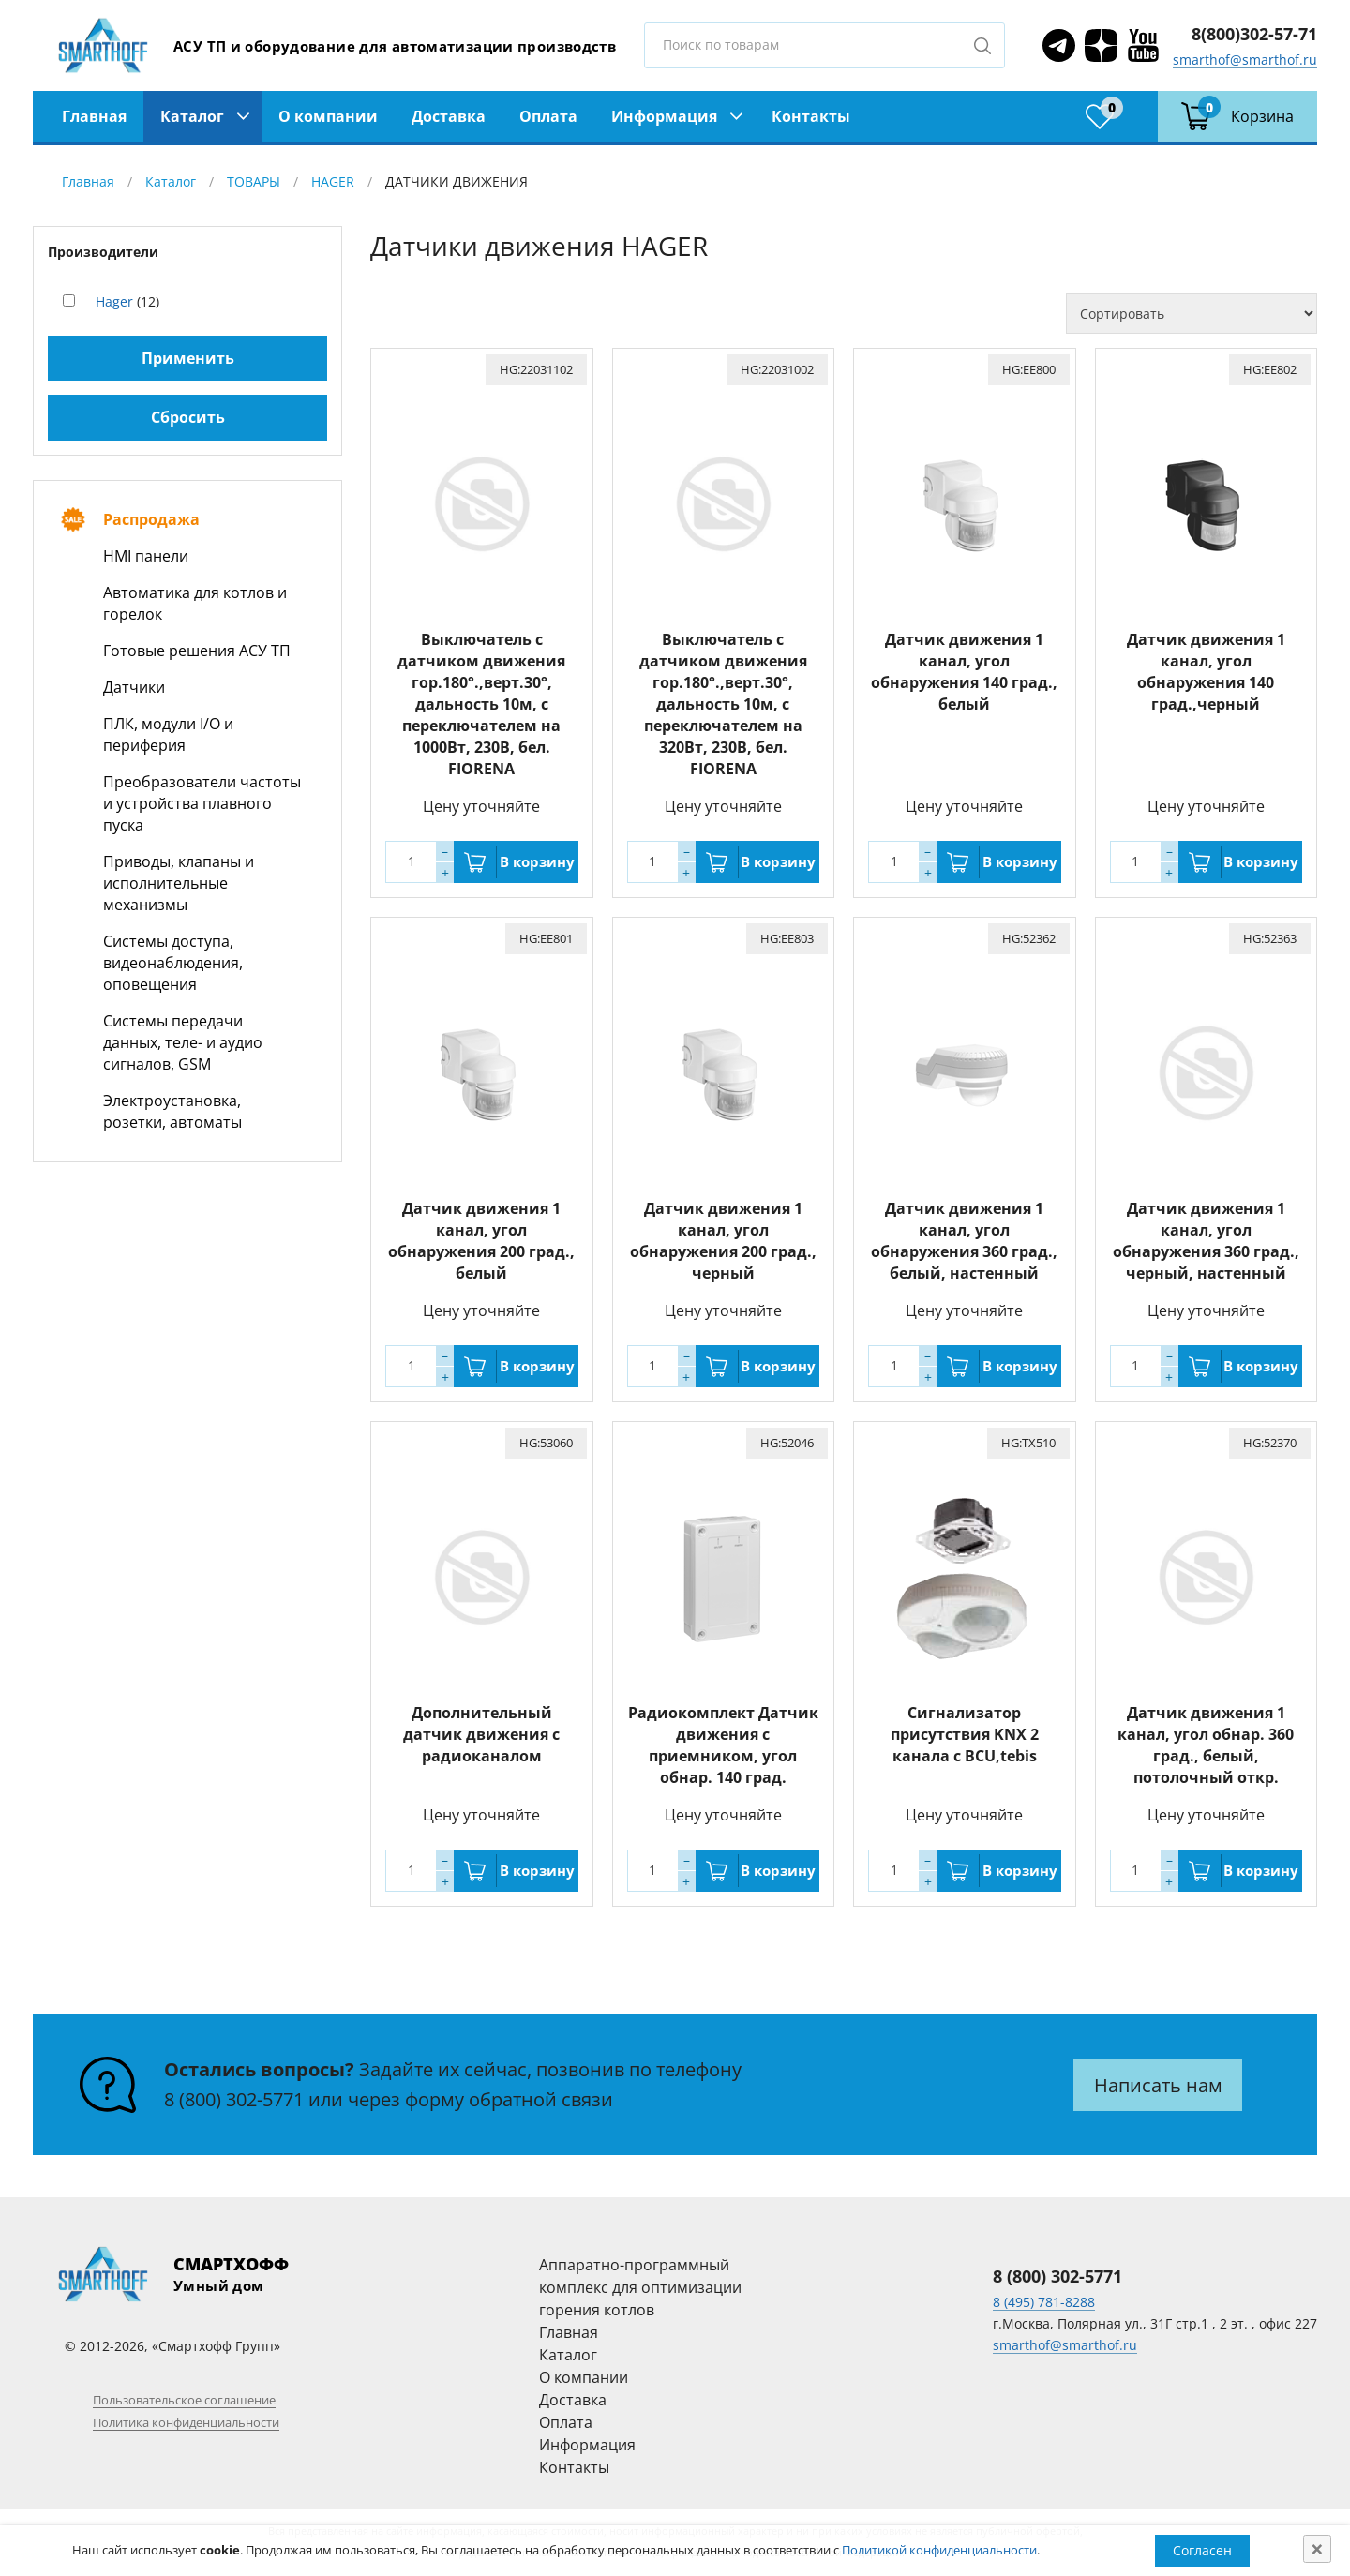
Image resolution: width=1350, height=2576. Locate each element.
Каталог (192, 116)
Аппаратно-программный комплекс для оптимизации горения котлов (640, 2287)
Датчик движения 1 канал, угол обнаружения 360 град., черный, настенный (1206, 1240)
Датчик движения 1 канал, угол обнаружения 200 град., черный (723, 1240)
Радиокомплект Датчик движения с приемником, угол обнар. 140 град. (723, 1745)
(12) (127, 301)
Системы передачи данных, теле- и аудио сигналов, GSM (182, 1042)
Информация (664, 116)
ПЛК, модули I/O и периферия (168, 734)
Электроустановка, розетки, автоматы (172, 1111)
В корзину (537, 861)
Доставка (449, 116)
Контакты (811, 116)
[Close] (1317, 2549)
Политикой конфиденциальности (939, 2549)
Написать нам (1158, 2085)
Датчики (134, 687)
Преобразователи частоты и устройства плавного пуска (202, 803)
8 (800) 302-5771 (234, 2099)
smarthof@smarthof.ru (1245, 59)
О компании (328, 116)
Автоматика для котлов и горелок (195, 603)
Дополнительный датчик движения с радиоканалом (481, 1734)
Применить (188, 358)
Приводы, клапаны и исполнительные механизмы (178, 883)
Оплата (548, 116)
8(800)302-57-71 (1254, 33)
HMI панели (145, 556)
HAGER (332, 181)
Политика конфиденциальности (186, 2422)
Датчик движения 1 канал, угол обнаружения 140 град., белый (964, 671)
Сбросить (188, 417)
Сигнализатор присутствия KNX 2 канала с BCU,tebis (965, 1734)
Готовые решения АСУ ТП (197, 650)
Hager (114, 301)
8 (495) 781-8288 (1044, 2302)
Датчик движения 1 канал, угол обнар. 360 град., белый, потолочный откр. (1206, 1745)
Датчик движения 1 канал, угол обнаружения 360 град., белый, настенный (964, 1240)
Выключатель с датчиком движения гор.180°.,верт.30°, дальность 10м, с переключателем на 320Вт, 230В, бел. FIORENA (723, 704)
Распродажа (151, 519)
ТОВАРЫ (253, 181)
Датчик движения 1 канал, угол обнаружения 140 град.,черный (1206, 671)
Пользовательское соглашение (184, 2399)
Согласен (1202, 2550)
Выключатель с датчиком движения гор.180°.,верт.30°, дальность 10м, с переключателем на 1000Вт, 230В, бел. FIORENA (481, 704)
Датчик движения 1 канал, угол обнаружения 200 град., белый (481, 1240)
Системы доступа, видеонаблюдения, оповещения (173, 963)
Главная (94, 116)
